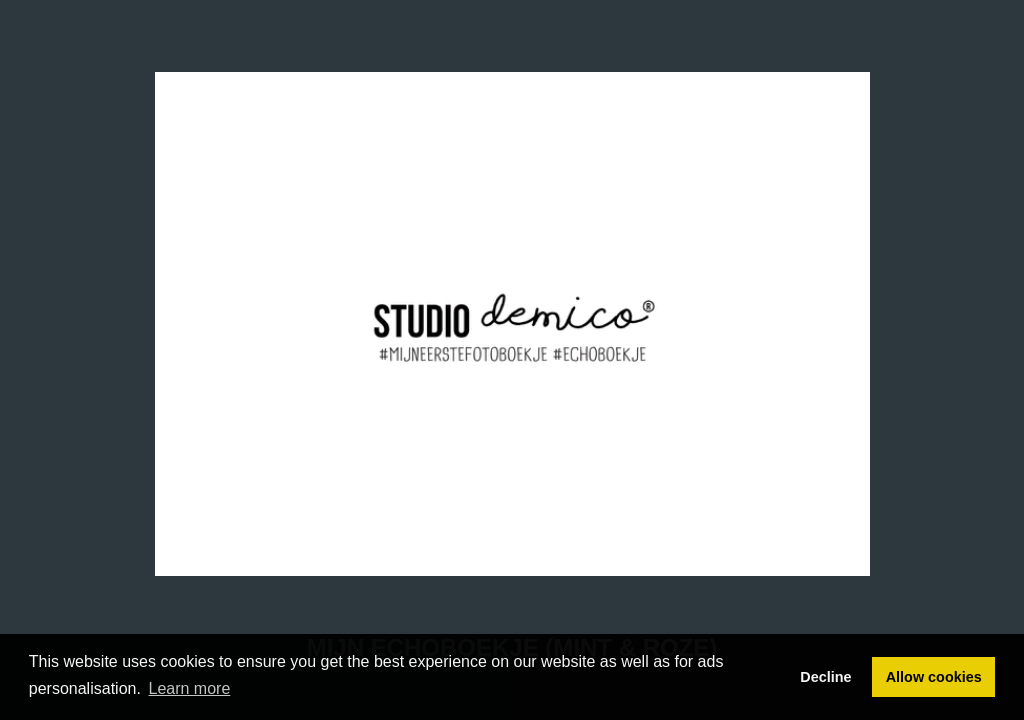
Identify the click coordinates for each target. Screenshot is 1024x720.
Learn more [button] (190, 688)
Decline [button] (825, 677)
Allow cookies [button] (934, 677)
